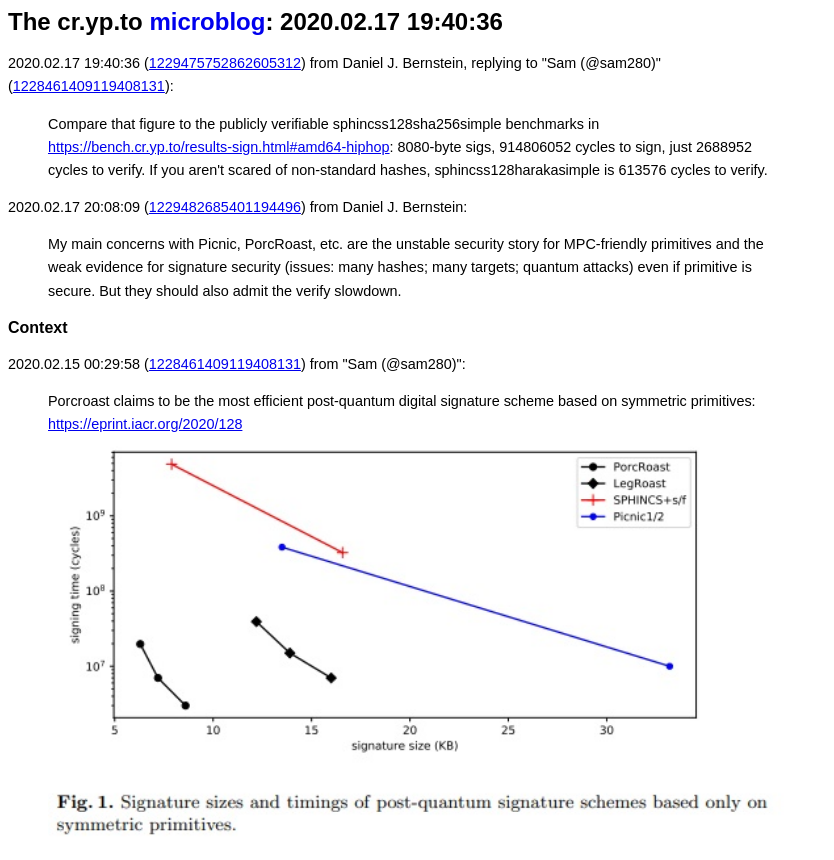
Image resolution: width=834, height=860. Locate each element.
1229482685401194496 (225, 207)
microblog (207, 21)
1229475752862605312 (225, 63)
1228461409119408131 (89, 86)
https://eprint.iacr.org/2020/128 (145, 424)
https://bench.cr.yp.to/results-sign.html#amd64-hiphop (219, 147)
